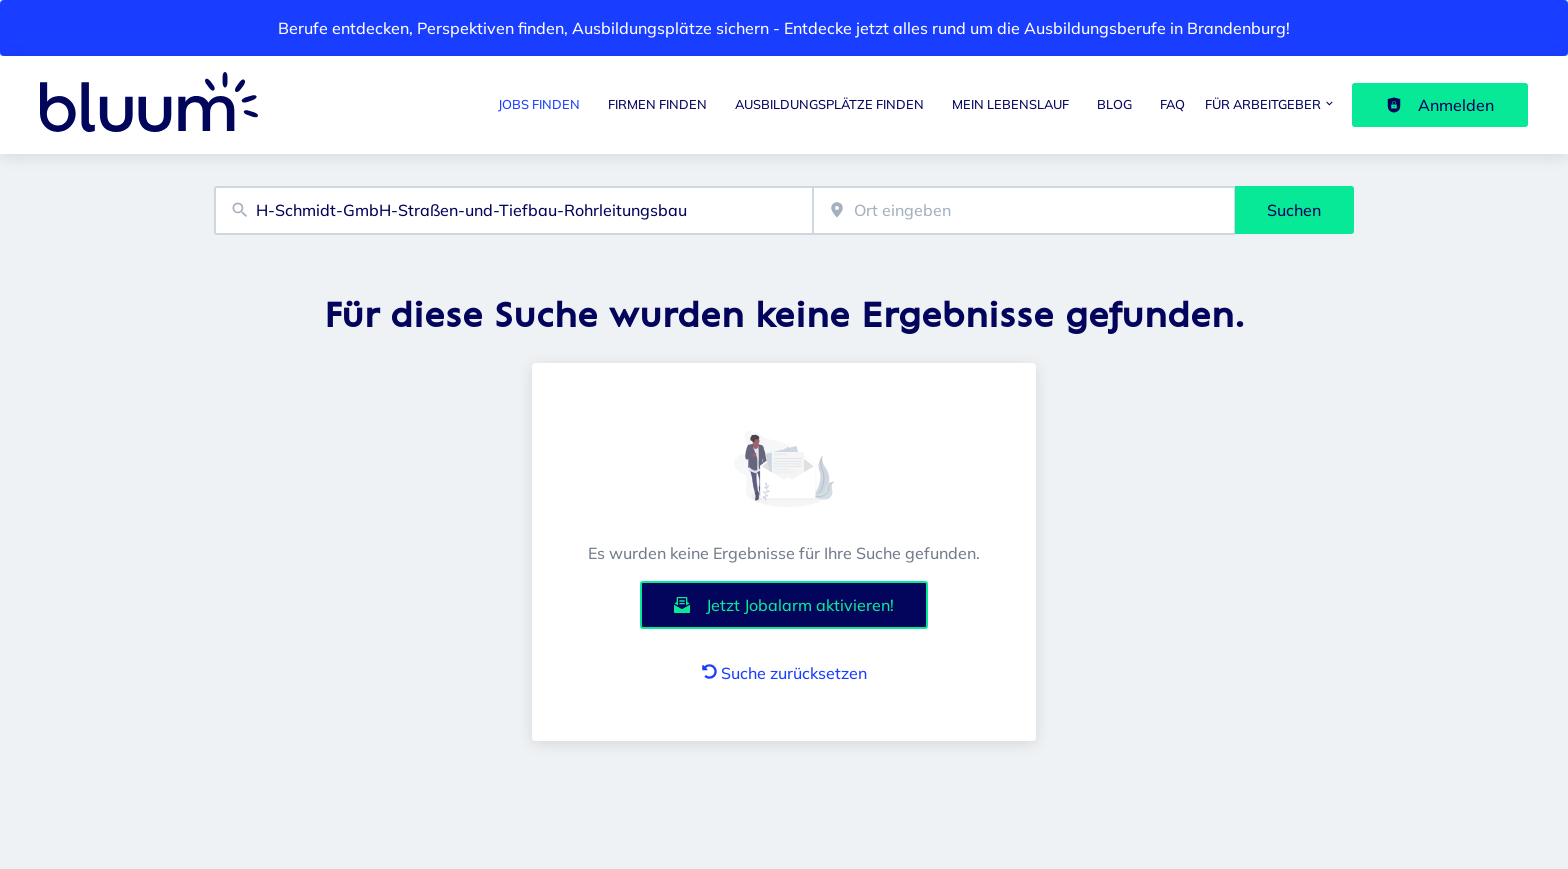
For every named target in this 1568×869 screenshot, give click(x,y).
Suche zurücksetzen (784, 673)
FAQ (1172, 104)
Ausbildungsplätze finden (829, 104)
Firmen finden (657, 104)
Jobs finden (539, 104)
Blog (1114, 104)
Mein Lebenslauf (1010, 104)
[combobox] (513, 210)
